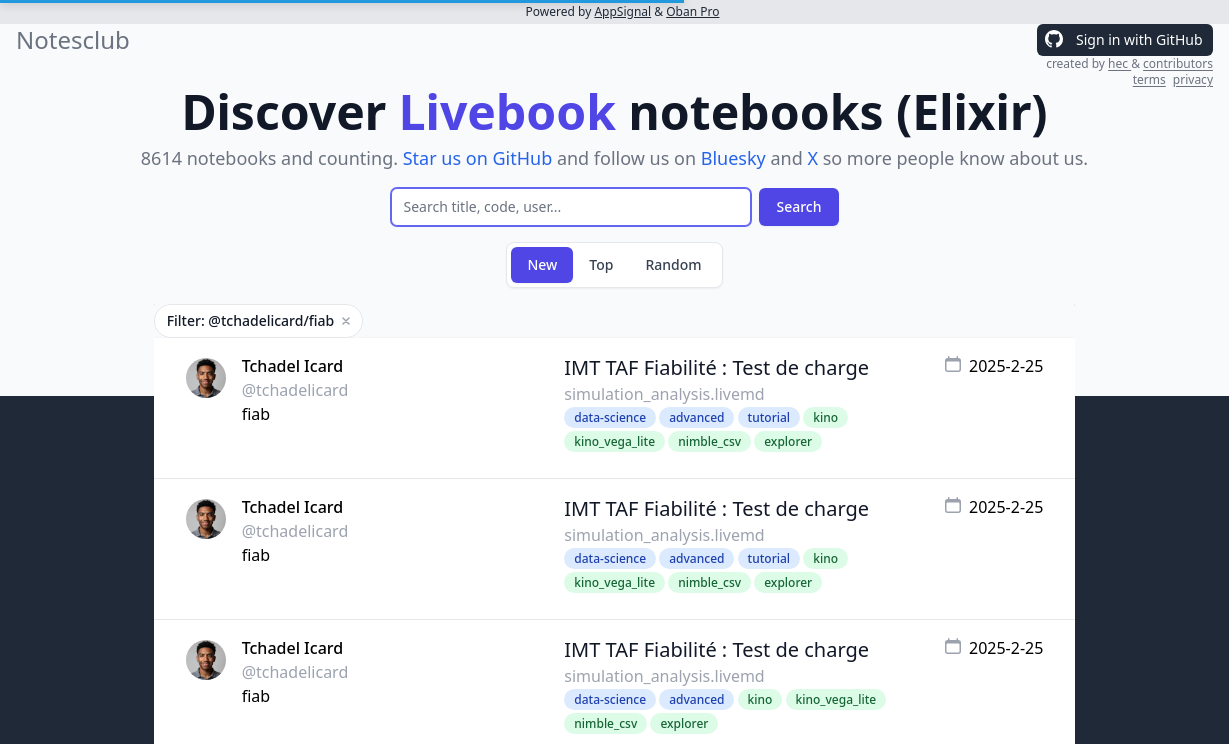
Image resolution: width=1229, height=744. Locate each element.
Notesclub (73, 40)
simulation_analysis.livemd (664, 394)
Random (673, 264)
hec (1119, 63)
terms (1149, 79)
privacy (1193, 79)
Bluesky (733, 158)
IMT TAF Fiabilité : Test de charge (716, 367)
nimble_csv (709, 441)
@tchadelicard (295, 390)
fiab (256, 414)
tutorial (769, 417)
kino (825, 417)
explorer (788, 441)
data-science (610, 417)
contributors (1178, 63)
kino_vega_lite (614, 441)
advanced (696, 417)
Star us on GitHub (478, 158)
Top (601, 264)
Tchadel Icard (293, 366)
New (542, 264)
